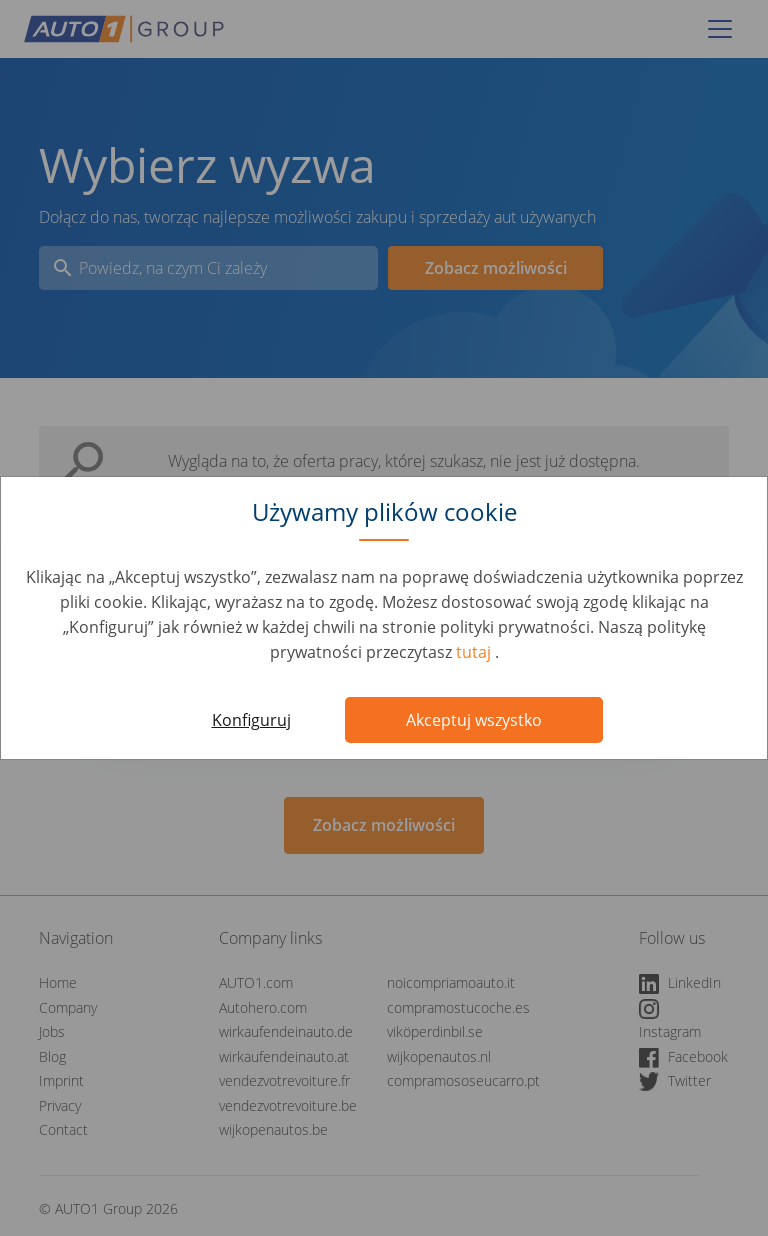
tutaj (475, 652)
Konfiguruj (251, 720)
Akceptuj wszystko (474, 720)
